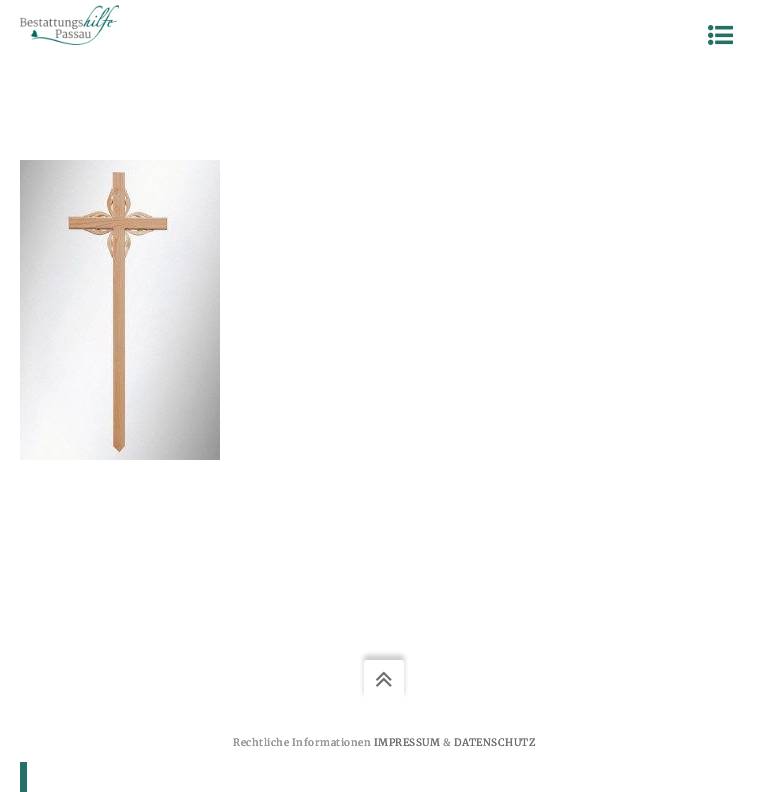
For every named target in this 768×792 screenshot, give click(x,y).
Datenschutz (495, 742)
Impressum (407, 742)
